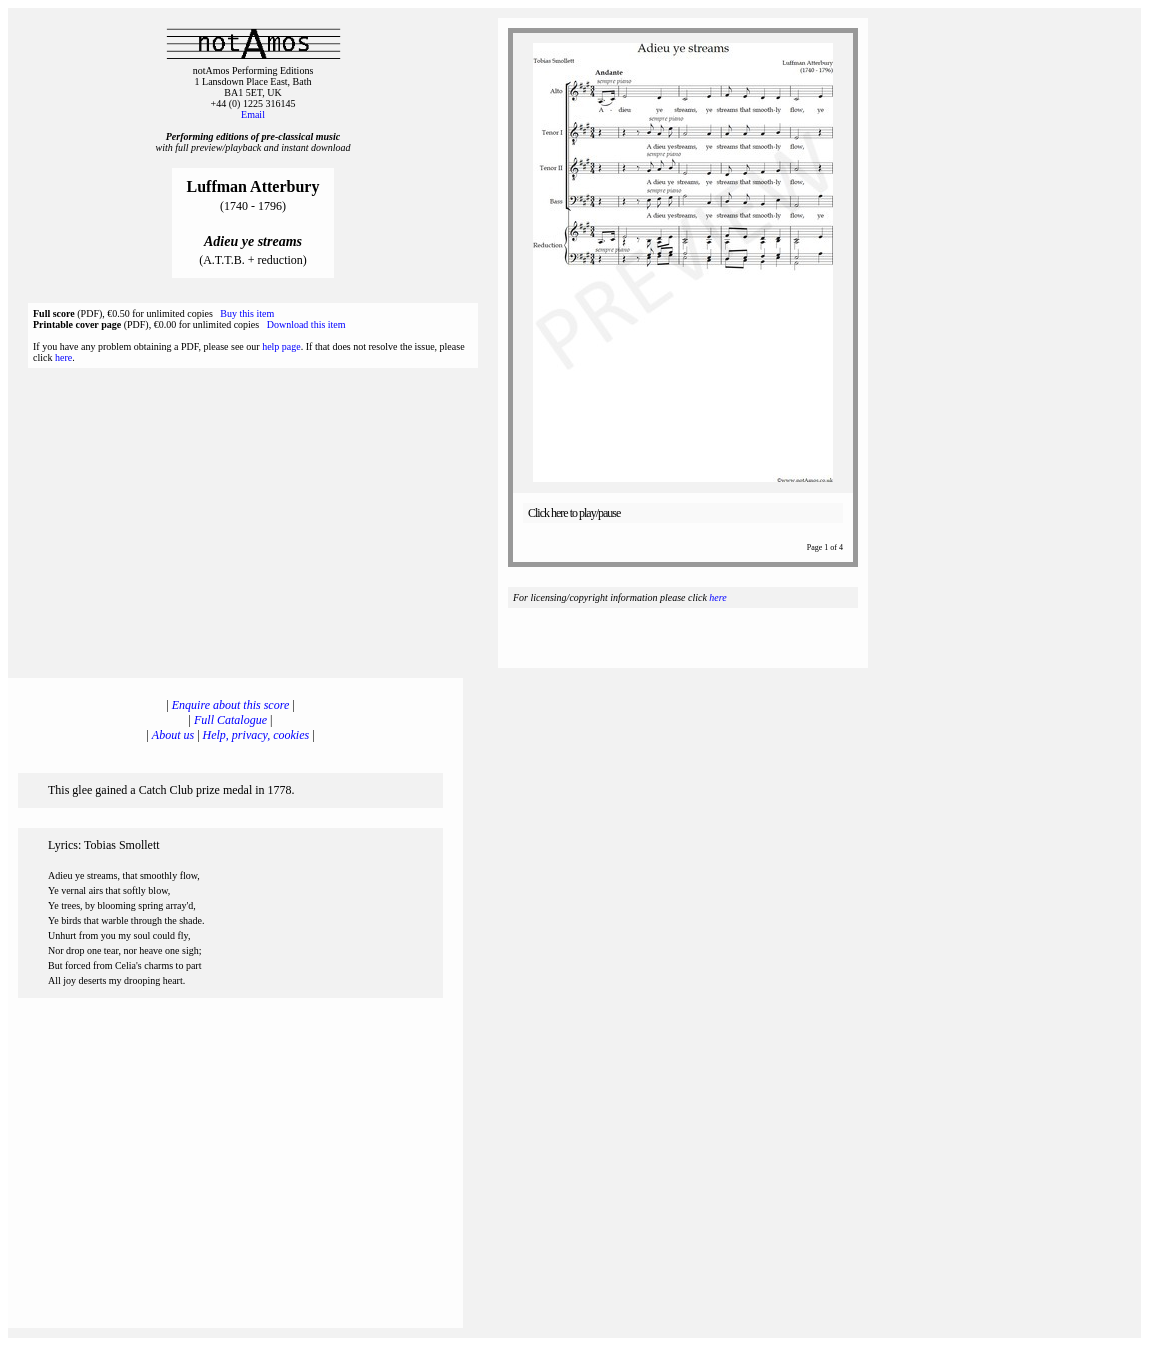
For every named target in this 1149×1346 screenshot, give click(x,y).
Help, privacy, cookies (256, 735)
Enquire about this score (230, 705)
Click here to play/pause (574, 513)
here (63, 357)
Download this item (306, 324)
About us (173, 735)
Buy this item (247, 313)
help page (281, 346)
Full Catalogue (230, 720)
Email (253, 114)
